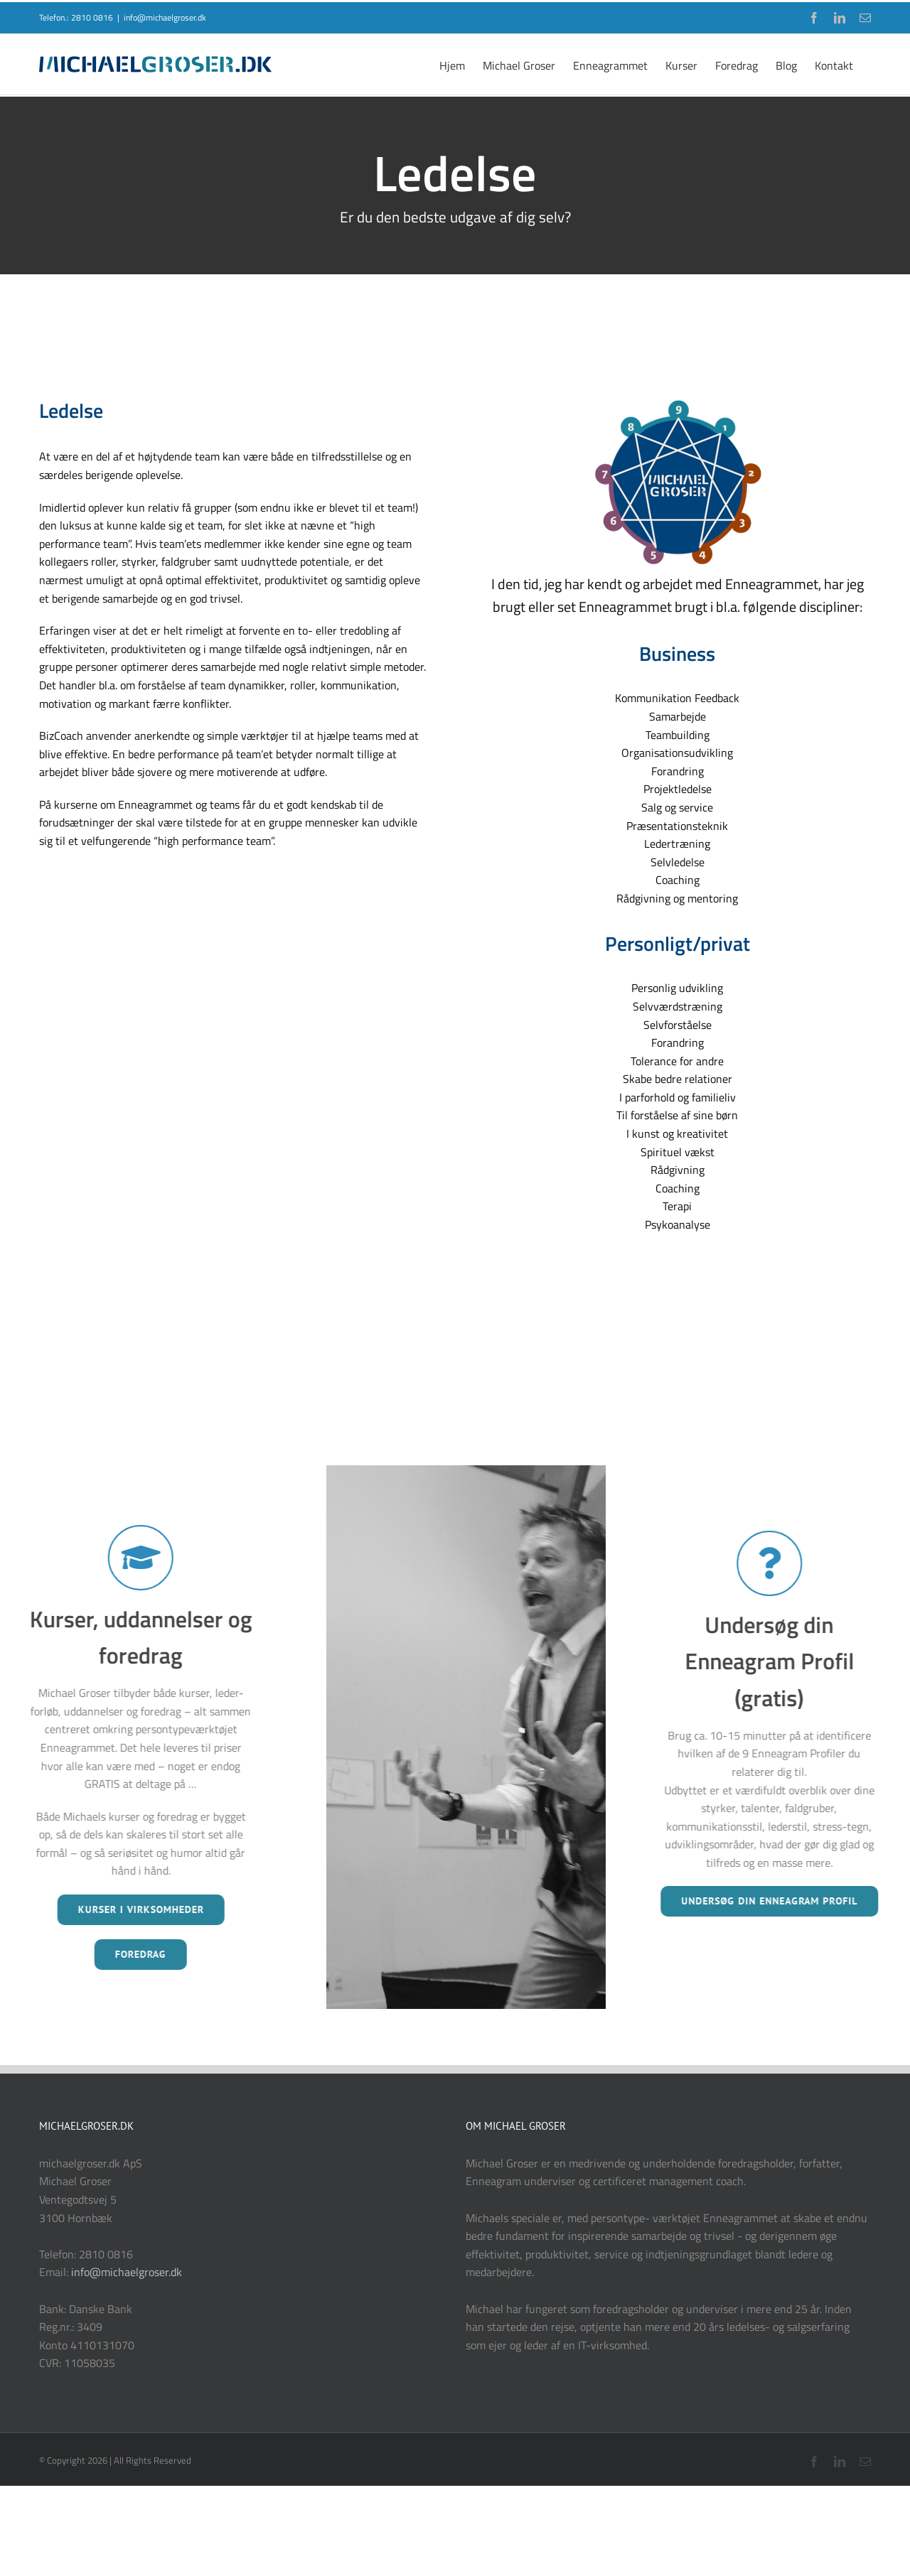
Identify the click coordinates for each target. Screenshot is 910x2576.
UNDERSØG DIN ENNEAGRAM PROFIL (764, 1901)
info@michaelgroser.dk (165, 17)
